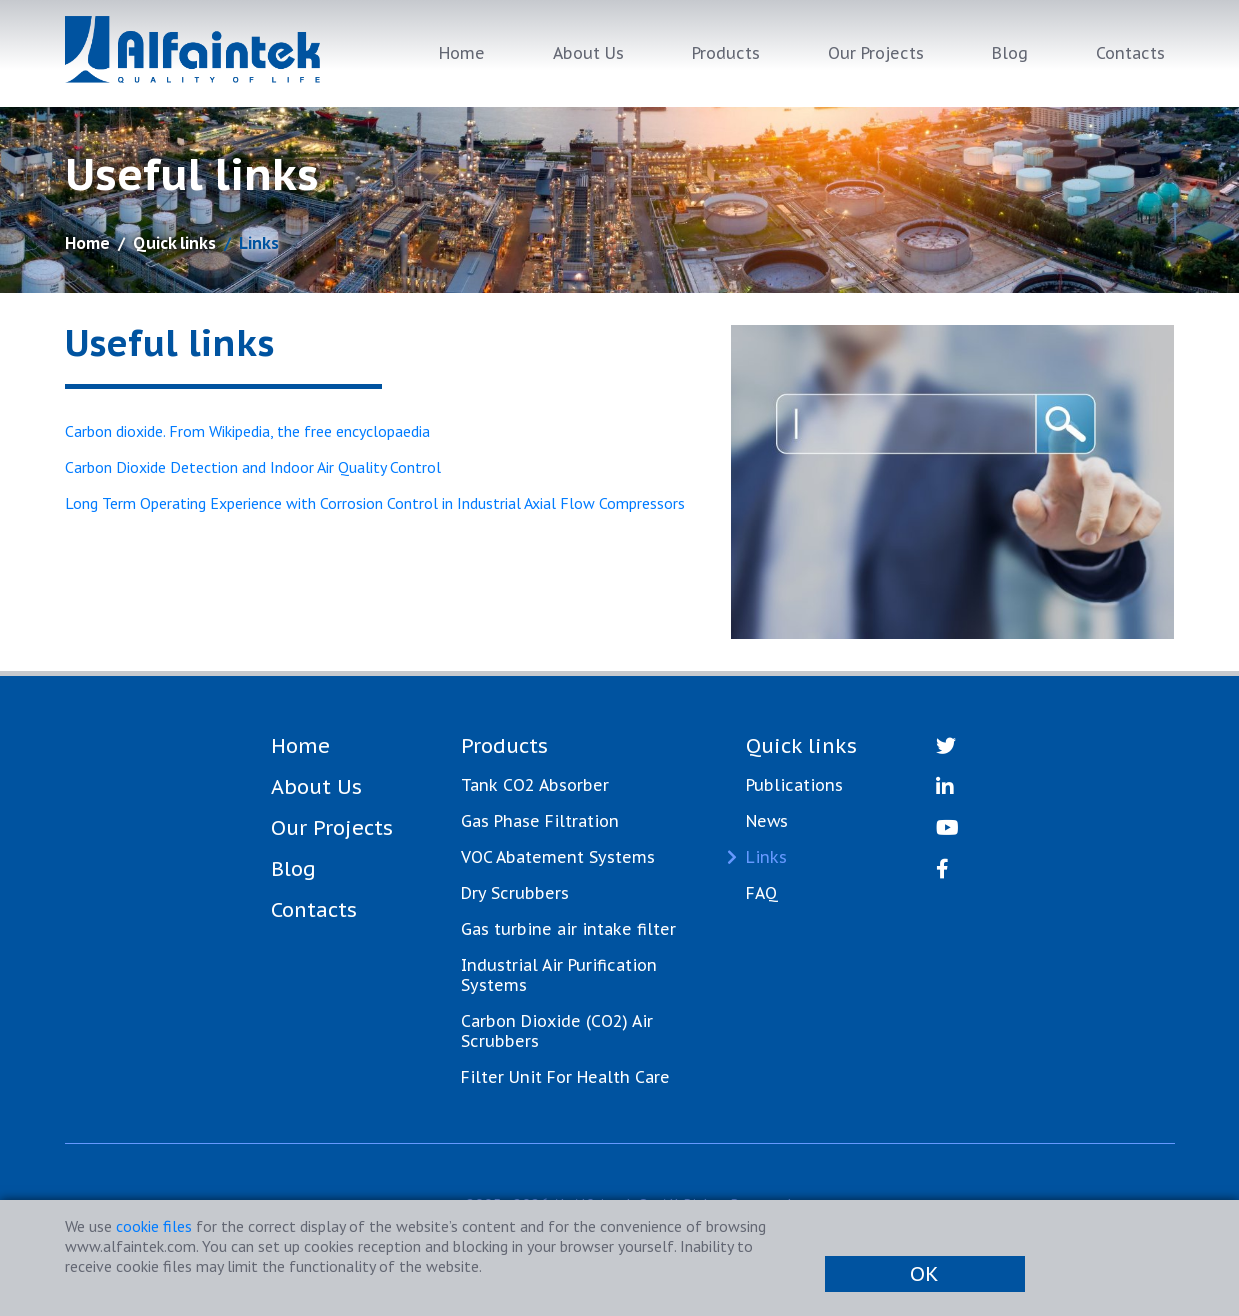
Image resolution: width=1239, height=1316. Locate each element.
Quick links (174, 243)
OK (924, 1274)
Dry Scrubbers (515, 893)
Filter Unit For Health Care (565, 1077)
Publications (794, 785)
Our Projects (876, 53)
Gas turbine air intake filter (568, 929)
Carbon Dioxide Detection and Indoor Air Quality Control (253, 467)
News (767, 821)
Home (462, 53)
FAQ (762, 893)
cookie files (154, 1226)
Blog (1010, 53)
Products (726, 53)
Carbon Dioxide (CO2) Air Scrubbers (557, 1031)
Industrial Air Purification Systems (559, 975)
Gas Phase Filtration (540, 821)
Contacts (1130, 53)
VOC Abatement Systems (558, 857)
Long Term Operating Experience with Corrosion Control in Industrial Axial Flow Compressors (375, 503)
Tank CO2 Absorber (535, 785)
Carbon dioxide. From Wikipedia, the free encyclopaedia (247, 431)
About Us (588, 53)
